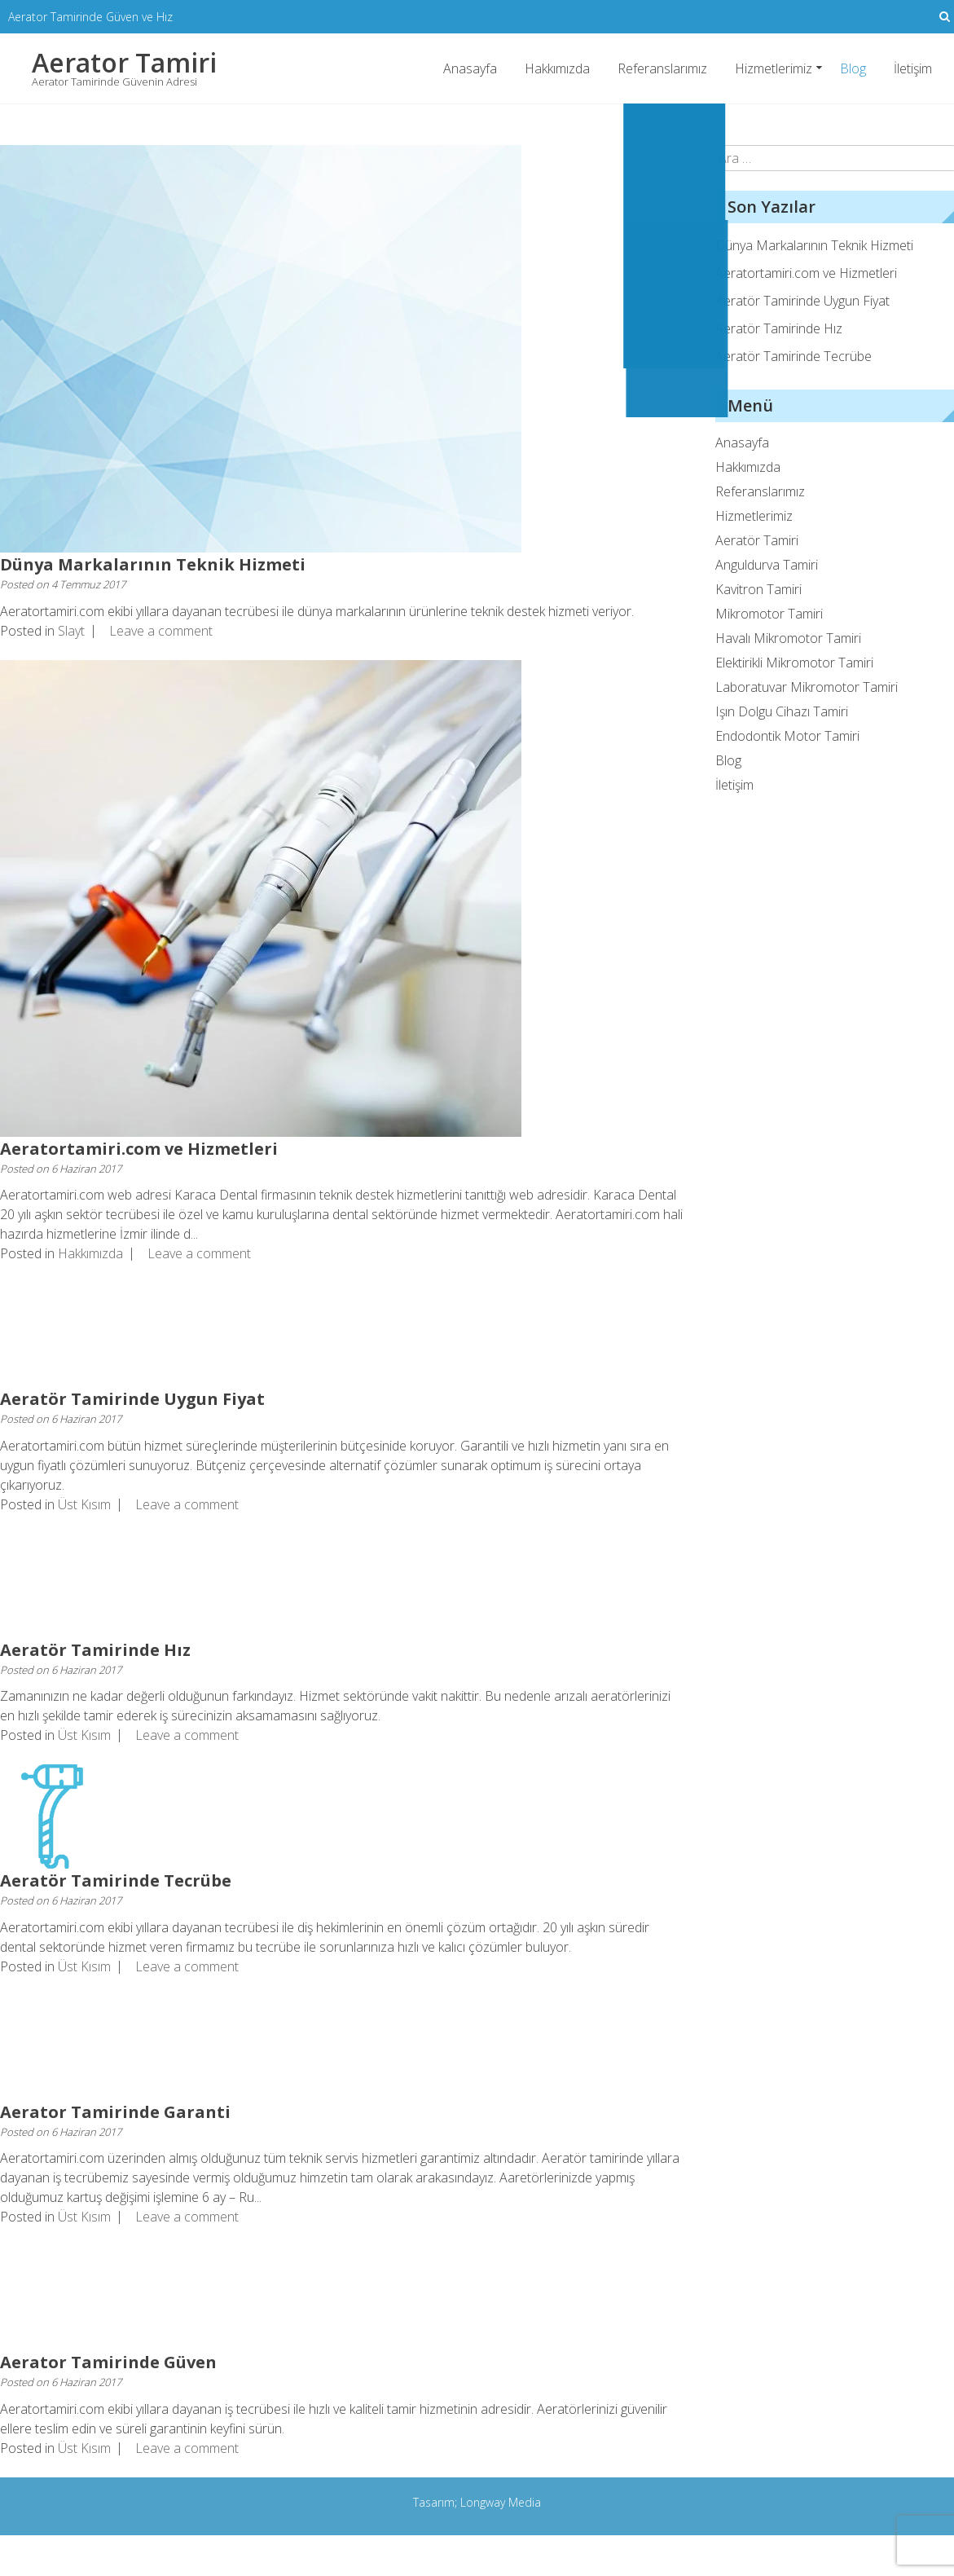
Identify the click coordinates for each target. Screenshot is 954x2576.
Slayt (71, 630)
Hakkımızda (557, 68)
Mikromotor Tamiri (769, 614)
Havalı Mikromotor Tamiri (788, 638)
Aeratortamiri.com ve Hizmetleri (139, 1148)
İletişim (913, 68)
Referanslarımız (662, 68)
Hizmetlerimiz (773, 68)
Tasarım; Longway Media (477, 2501)
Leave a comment (161, 630)
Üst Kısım (84, 1504)
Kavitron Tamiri (758, 589)
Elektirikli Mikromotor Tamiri (794, 663)
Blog (853, 68)
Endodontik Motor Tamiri (787, 736)
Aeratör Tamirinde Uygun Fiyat (132, 1399)
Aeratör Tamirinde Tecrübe (115, 1880)
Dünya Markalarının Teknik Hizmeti (153, 564)
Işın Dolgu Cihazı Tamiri (781, 711)
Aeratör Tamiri (756, 540)
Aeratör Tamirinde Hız (95, 1649)
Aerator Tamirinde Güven (108, 2362)
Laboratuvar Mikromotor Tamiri (806, 687)
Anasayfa (471, 68)
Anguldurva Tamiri (766, 565)
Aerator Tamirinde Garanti (115, 2111)
